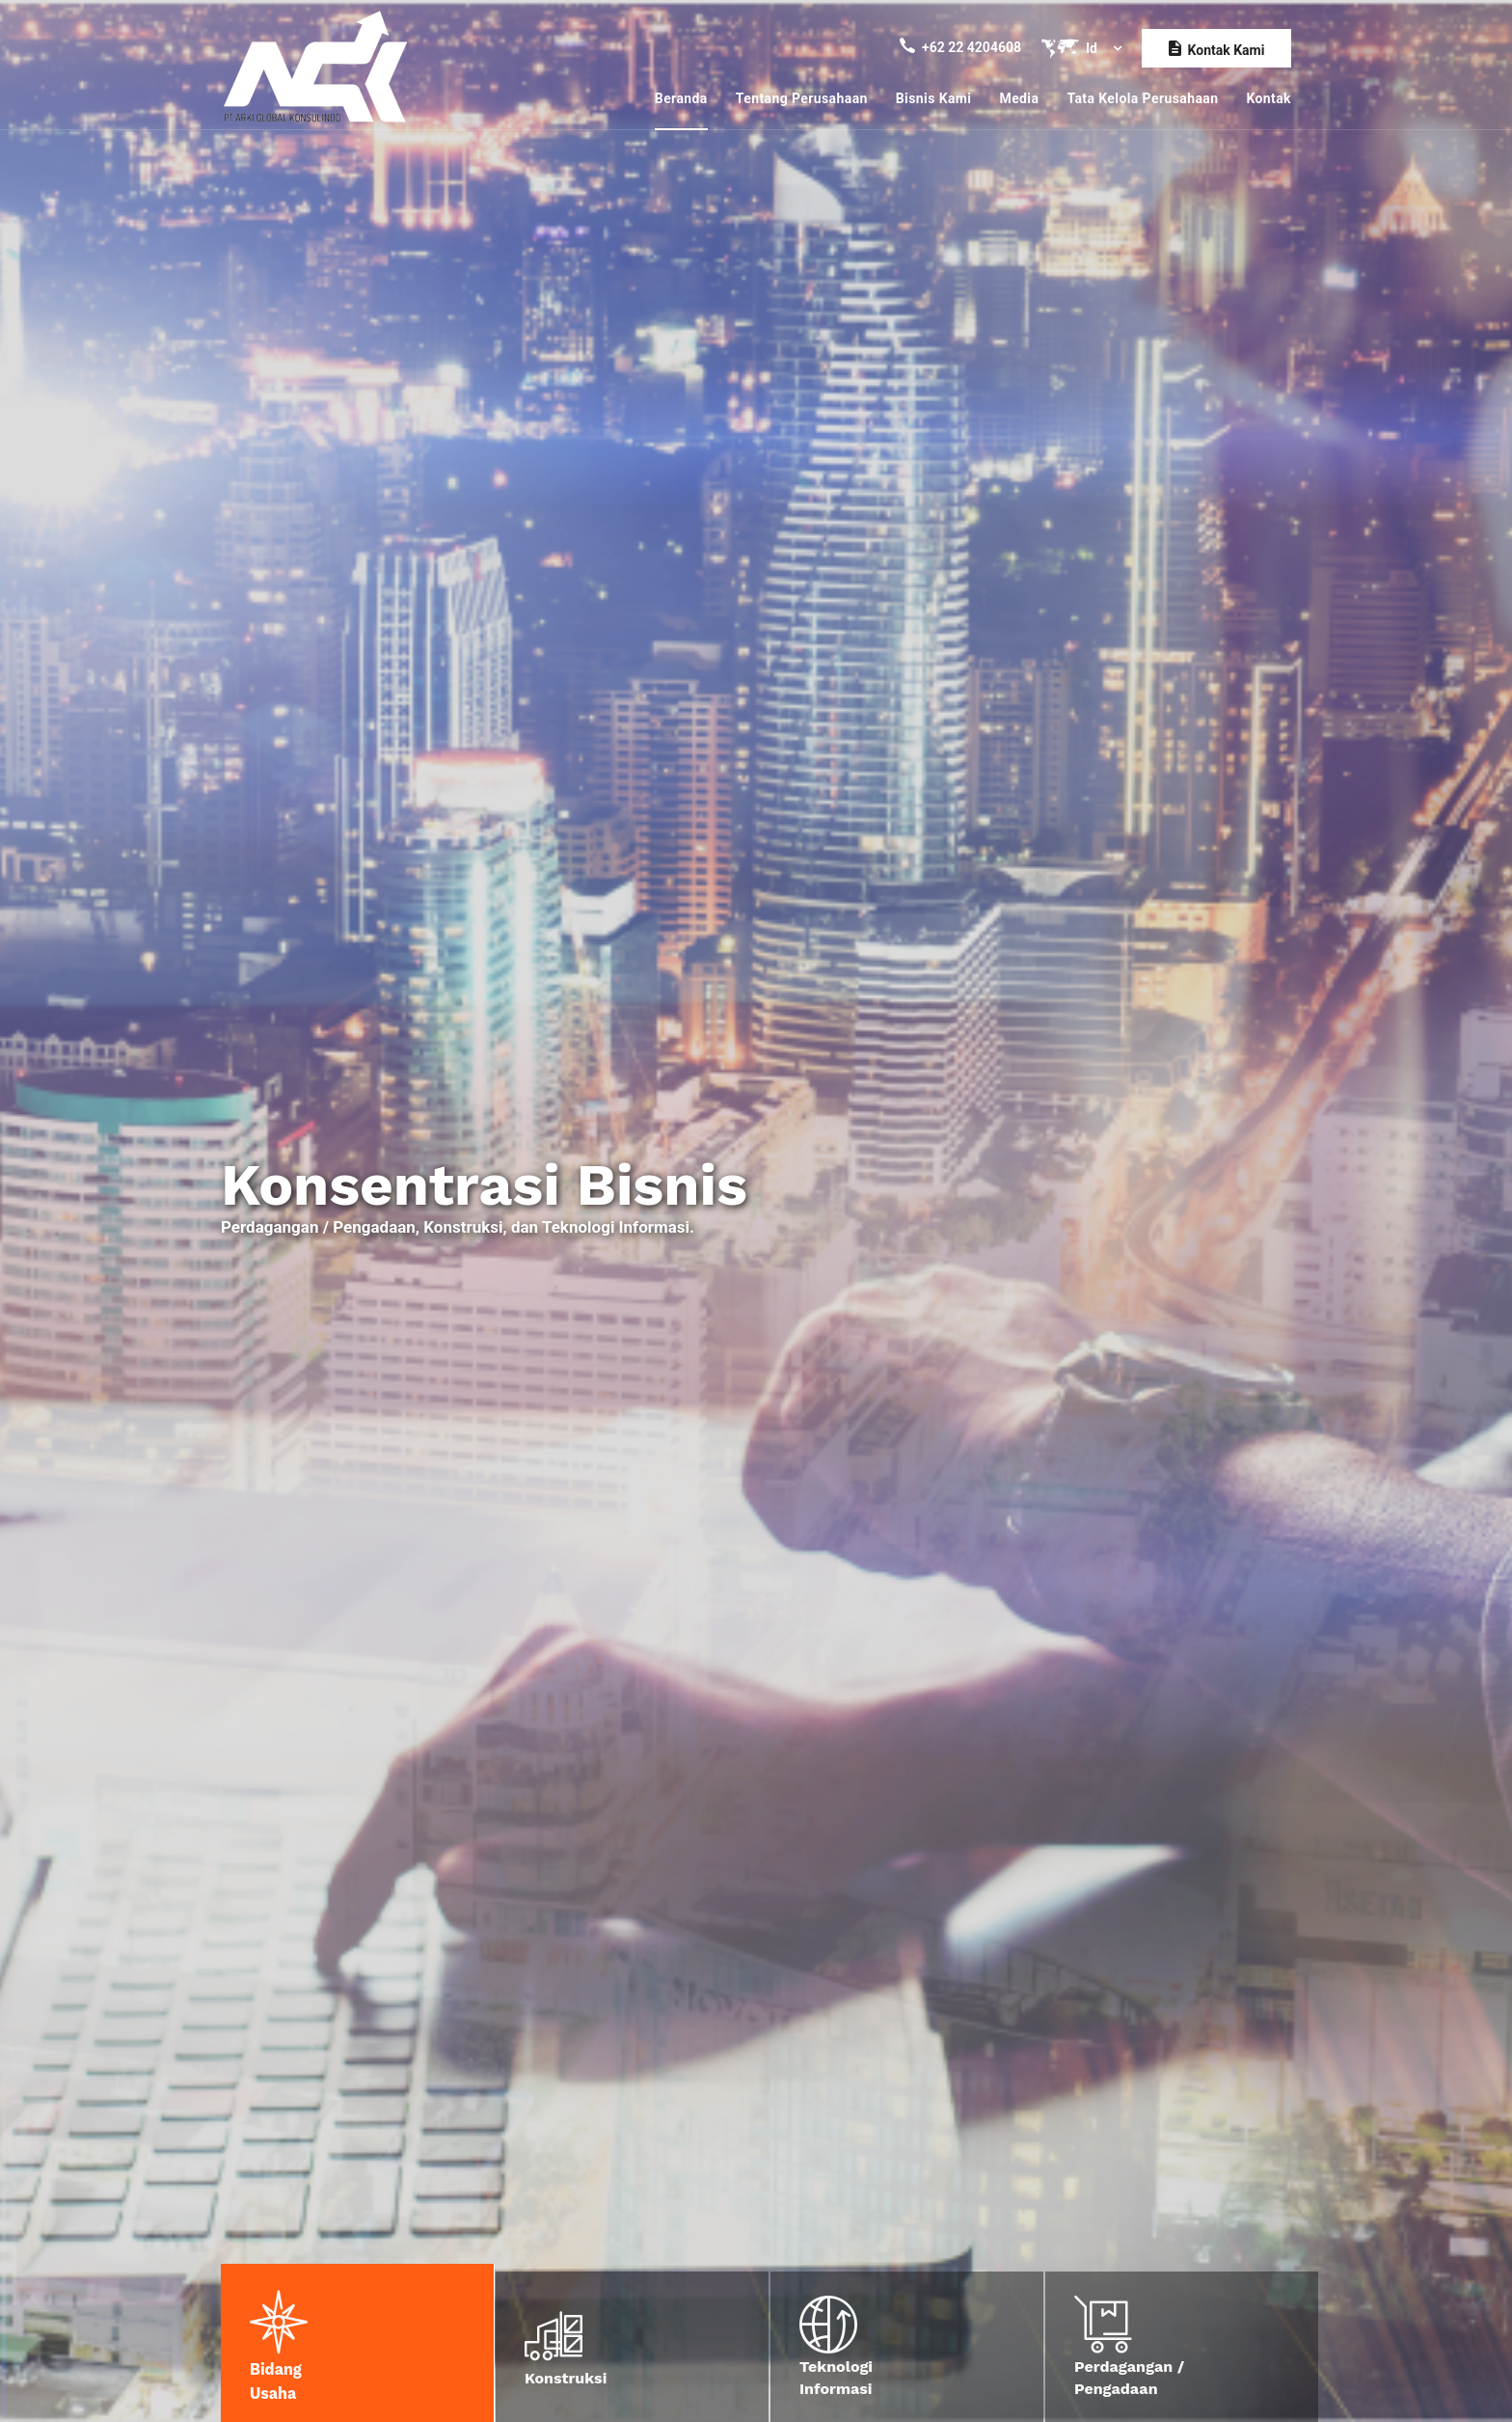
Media (1019, 98)
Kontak (1268, 98)
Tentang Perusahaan (802, 98)
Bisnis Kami (934, 98)
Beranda (681, 98)
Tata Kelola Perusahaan (1142, 98)
